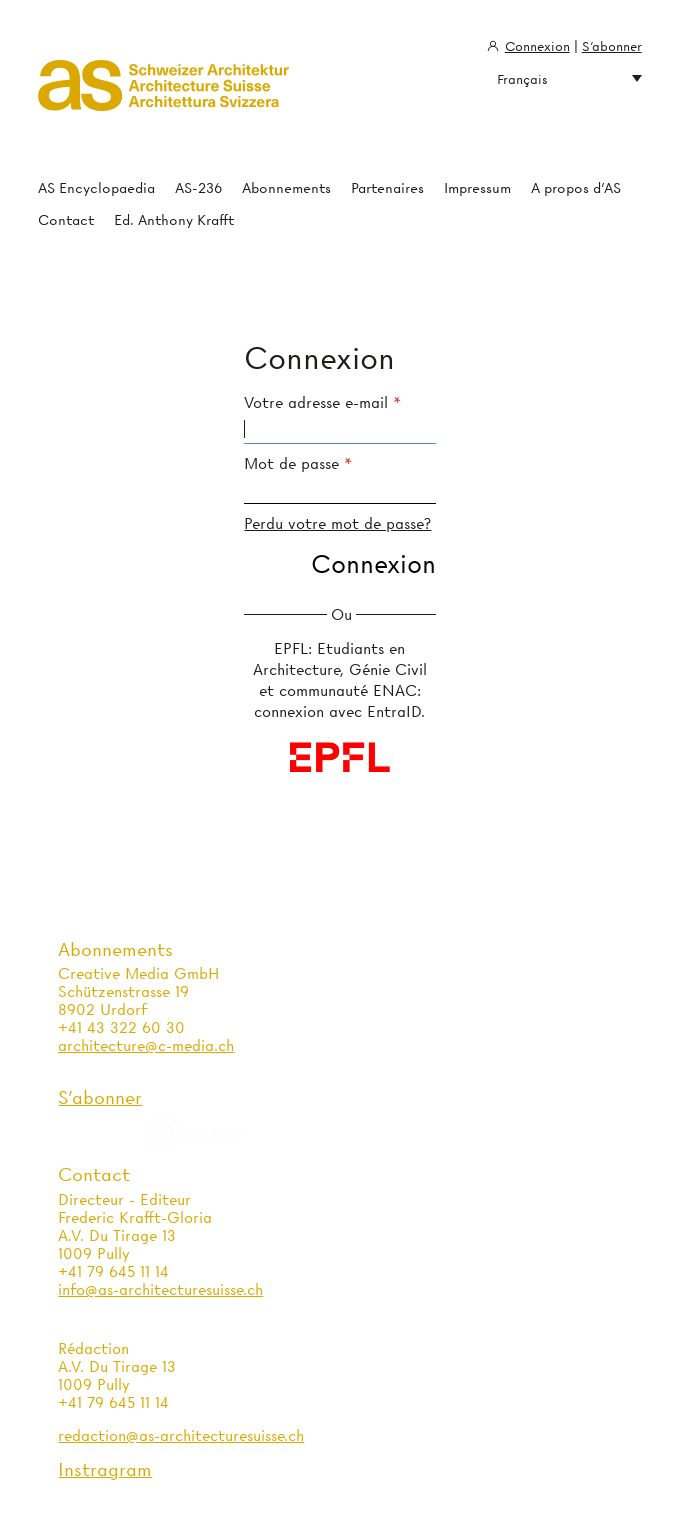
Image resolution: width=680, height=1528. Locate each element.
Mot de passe (291, 464)
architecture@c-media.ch (146, 1046)
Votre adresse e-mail (316, 403)
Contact (66, 220)
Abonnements (286, 188)
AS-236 (198, 188)
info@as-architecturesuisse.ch (160, 1290)
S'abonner (612, 46)
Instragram (105, 1469)
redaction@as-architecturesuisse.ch (181, 1436)
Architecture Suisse (163, 95)
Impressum (477, 188)
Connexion (537, 46)
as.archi (220, 1134)
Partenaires (387, 188)
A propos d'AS (576, 188)
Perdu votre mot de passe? (337, 524)
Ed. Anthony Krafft (174, 220)
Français (569, 79)
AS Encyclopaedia (96, 188)
